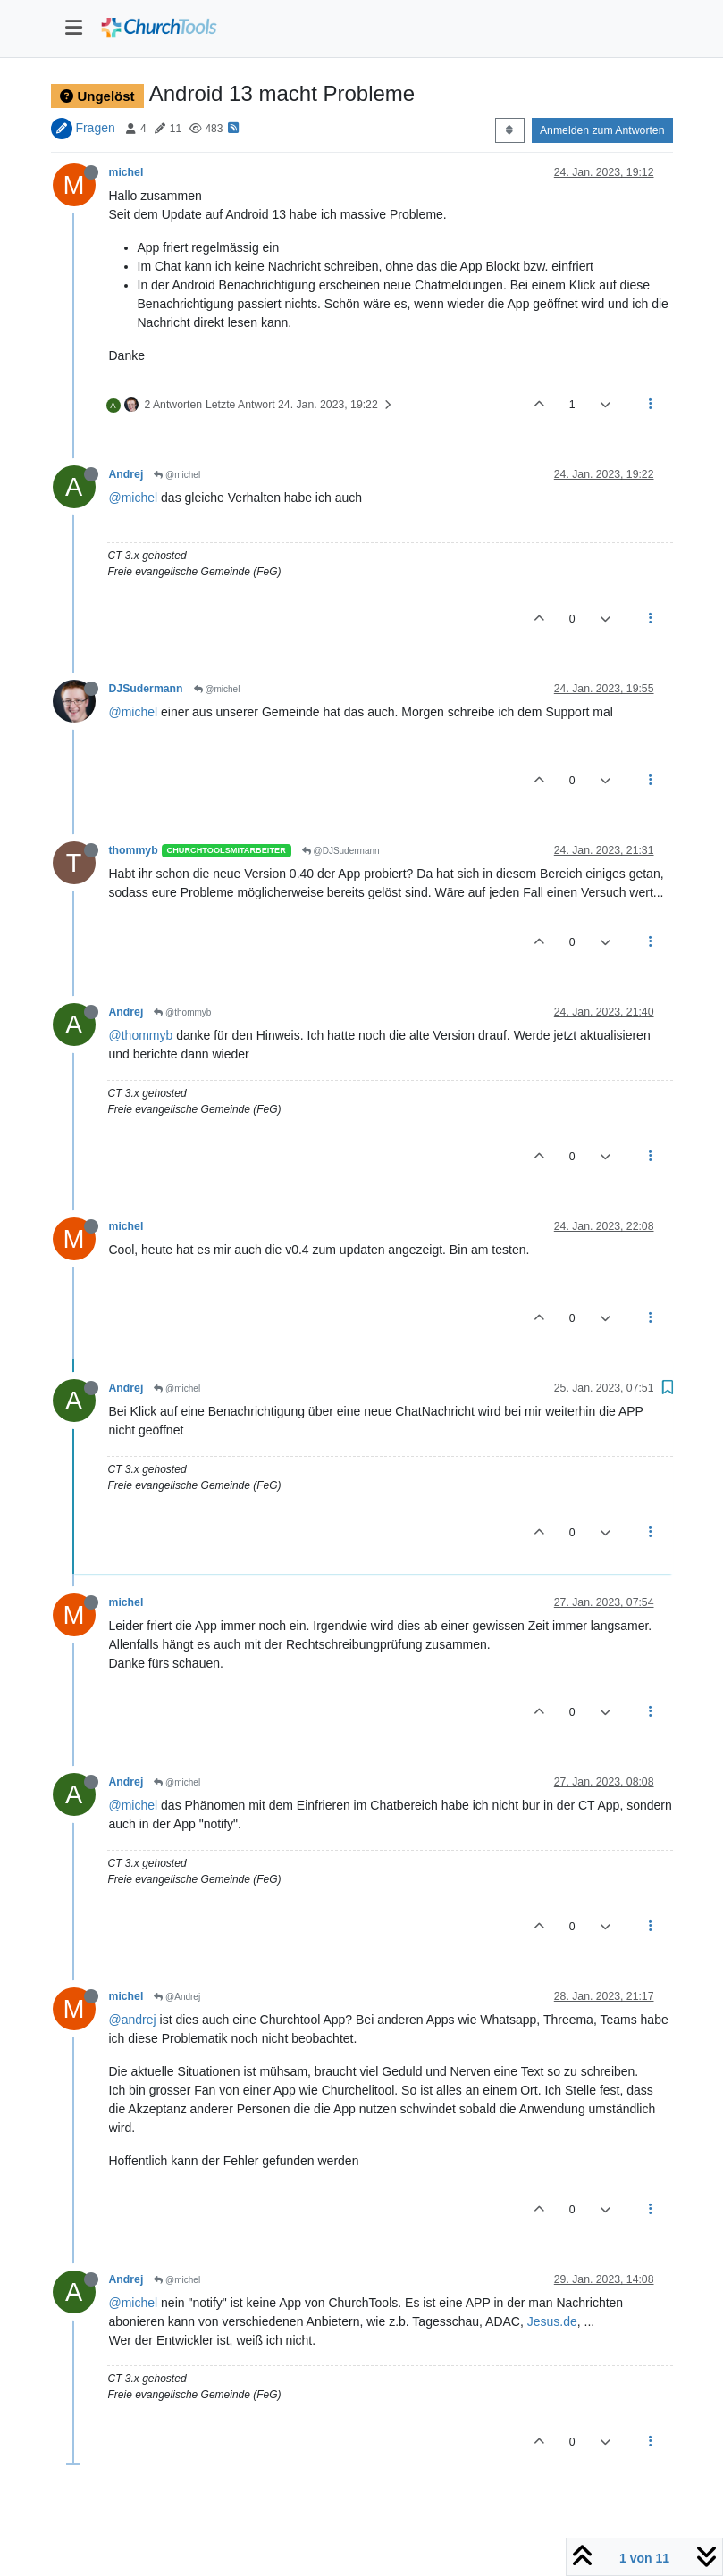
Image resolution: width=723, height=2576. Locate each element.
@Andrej (177, 1997)
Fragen (94, 128)
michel (126, 172)
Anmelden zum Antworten (602, 130)
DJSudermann (146, 688)
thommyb (133, 850)
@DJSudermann (341, 851)
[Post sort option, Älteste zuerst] (510, 130)
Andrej (126, 474)
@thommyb (182, 1012)
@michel (177, 475)
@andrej (132, 2019)
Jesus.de (552, 2321)
